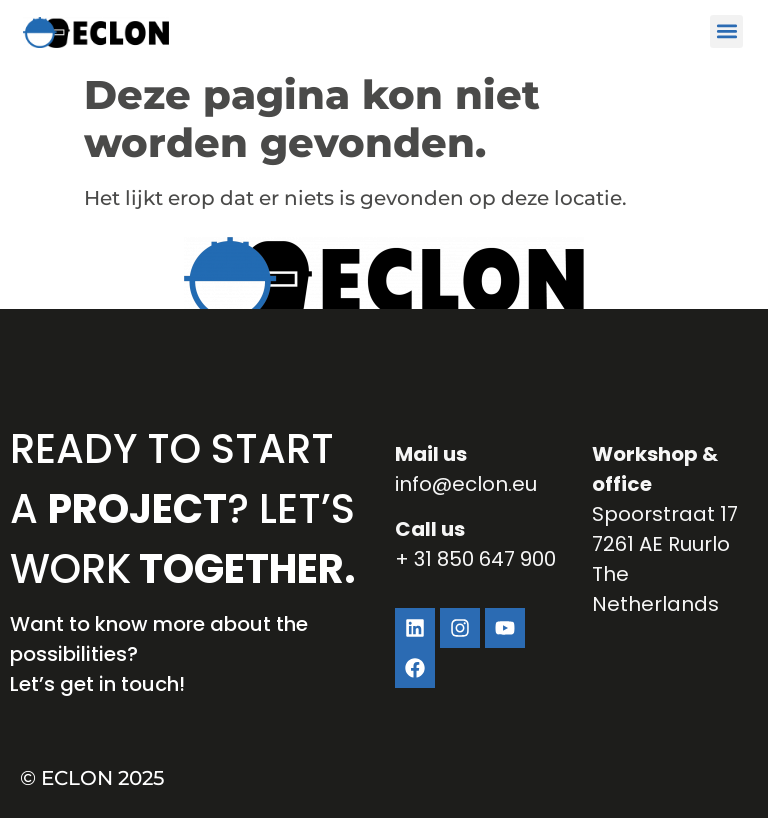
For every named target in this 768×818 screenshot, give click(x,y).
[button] (726, 31)
